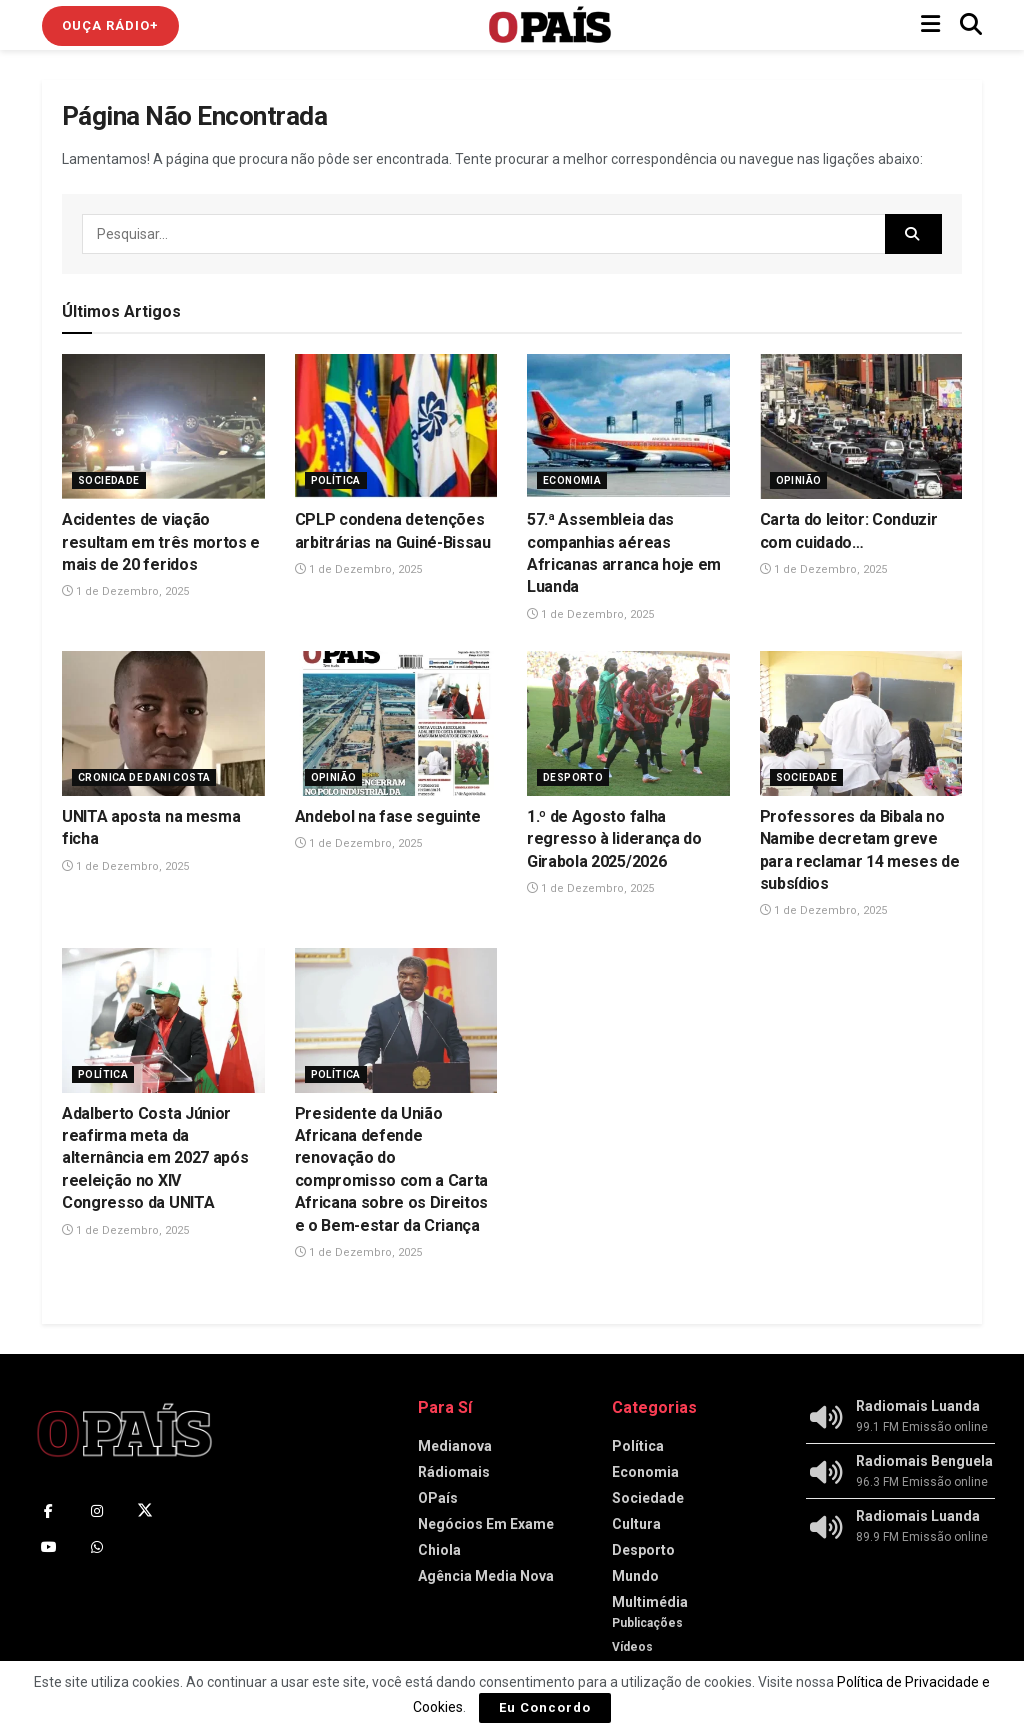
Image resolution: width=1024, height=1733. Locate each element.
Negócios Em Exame (486, 1524)
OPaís (438, 1498)
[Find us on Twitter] (145, 1511)
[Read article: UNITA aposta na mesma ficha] (163, 723)
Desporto (573, 777)
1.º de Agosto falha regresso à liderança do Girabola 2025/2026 (614, 839)
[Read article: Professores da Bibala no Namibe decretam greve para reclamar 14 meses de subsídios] (861, 723)
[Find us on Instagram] (97, 1511)
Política (336, 480)
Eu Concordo (545, 1707)
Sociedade (109, 480)
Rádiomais (454, 1472)
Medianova (455, 1446)
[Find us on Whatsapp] (97, 1547)
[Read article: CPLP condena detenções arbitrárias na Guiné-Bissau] (396, 426)
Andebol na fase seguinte (388, 816)
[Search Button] (971, 25)
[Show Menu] (930, 25)
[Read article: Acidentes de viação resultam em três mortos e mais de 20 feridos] (163, 426)
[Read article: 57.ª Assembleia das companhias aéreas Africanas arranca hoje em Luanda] (628, 426)
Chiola (439, 1550)
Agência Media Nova (486, 1576)
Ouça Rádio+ (110, 25)
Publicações (647, 1623)
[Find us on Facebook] (49, 1511)
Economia (572, 480)
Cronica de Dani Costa (144, 777)
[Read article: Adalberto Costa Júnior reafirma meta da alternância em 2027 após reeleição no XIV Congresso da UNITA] (163, 1020)
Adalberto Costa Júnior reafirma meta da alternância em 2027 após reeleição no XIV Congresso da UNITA (155, 1158)
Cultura (636, 1524)
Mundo (635, 1576)
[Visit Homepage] (550, 25)
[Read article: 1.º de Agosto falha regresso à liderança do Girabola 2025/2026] (628, 723)
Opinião (799, 480)
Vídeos (632, 1647)
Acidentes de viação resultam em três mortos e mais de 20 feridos (161, 542)
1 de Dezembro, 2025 (125, 591)
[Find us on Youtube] (49, 1547)
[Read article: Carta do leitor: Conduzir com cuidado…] (861, 426)
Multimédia (650, 1602)
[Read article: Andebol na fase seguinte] (396, 723)
